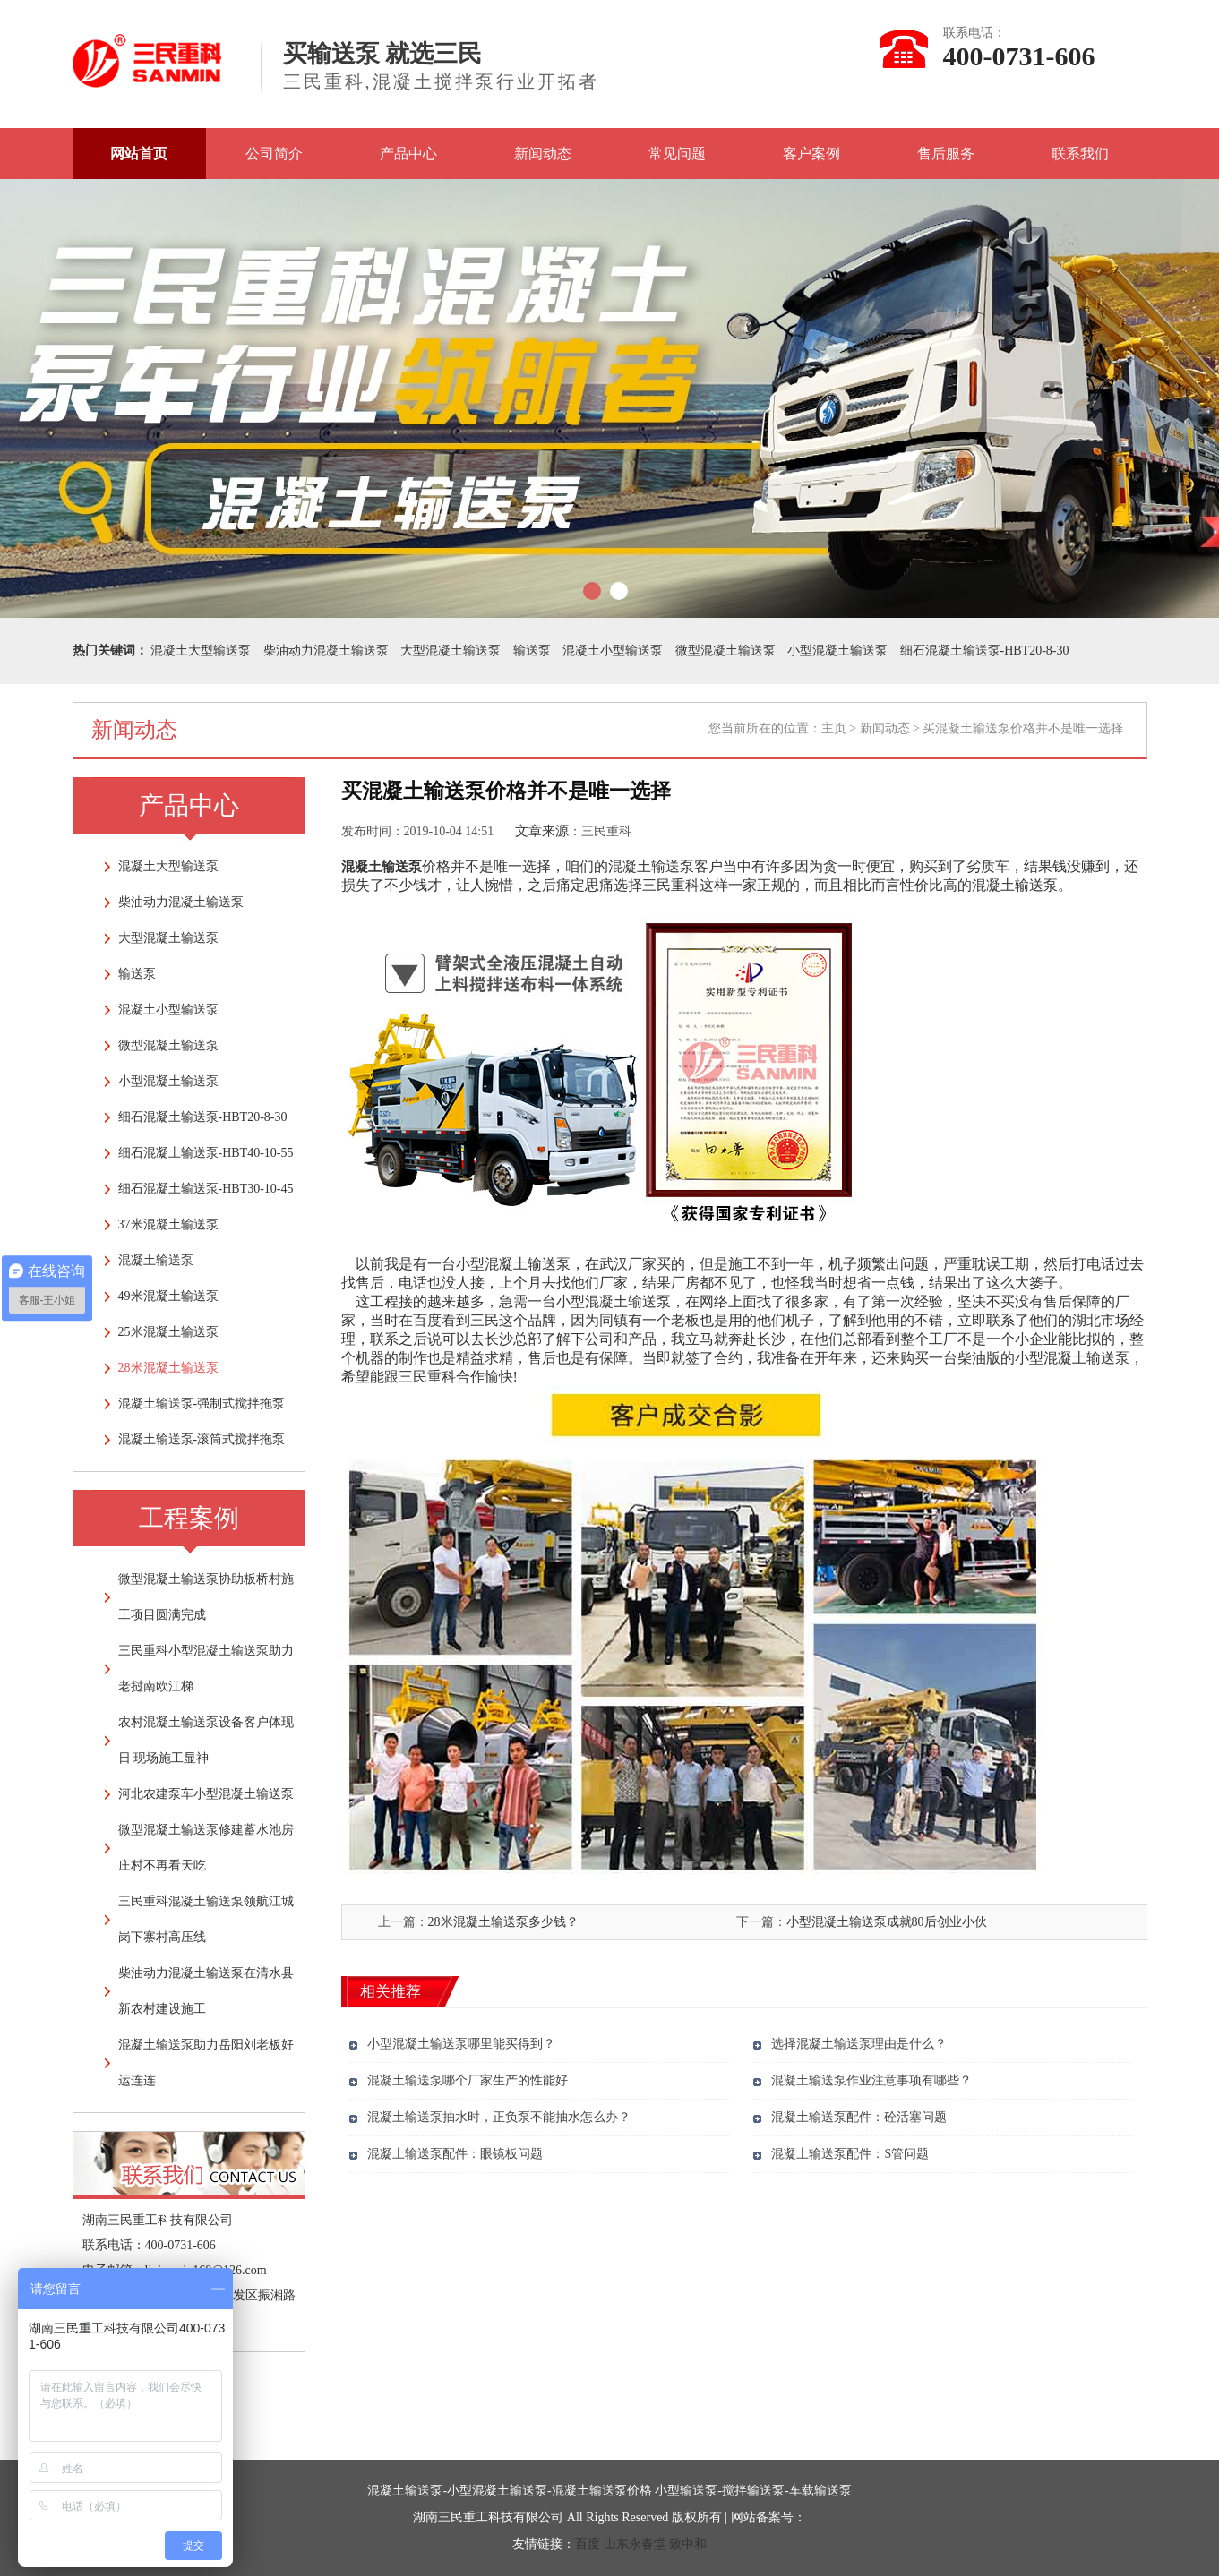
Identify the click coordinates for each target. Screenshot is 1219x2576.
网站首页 (138, 153)
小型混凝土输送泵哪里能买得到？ (461, 2043)
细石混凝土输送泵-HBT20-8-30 (984, 650)
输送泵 (532, 650)
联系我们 (1080, 153)
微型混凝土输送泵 (725, 650)
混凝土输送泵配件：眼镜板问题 (455, 2154)
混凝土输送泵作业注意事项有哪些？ (871, 2080)
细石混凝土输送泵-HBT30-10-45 (206, 1188)
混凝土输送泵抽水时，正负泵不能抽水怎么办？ (499, 2117)
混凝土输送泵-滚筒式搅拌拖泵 (202, 1439)
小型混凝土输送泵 (837, 650)
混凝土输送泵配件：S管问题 (850, 2154)
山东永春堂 (635, 2544)
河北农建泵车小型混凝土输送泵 (206, 1794)
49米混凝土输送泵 (168, 1296)
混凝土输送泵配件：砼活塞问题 (859, 2117)
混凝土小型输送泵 (612, 650)
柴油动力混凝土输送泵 (326, 650)
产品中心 (408, 153)
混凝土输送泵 (155, 1260)
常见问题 (677, 153)
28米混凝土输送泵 (168, 1367)
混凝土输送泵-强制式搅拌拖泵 (202, 1403)
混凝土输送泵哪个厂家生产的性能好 (467, 2080)
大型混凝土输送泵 (450, 650)
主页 (833, 728)
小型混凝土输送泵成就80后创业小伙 (886, 1922)
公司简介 (274, 153)
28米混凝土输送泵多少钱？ (503, 1922)
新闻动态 (542, 153)
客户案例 (811, 153)
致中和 (688, 2544)
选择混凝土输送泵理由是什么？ (859, 2043)
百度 (587, 2544)
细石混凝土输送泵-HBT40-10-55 (206, 1153)
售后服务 (945, 153)
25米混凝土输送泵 (168, 1332)
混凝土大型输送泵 (200, 650)
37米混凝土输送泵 (168, 1224)
